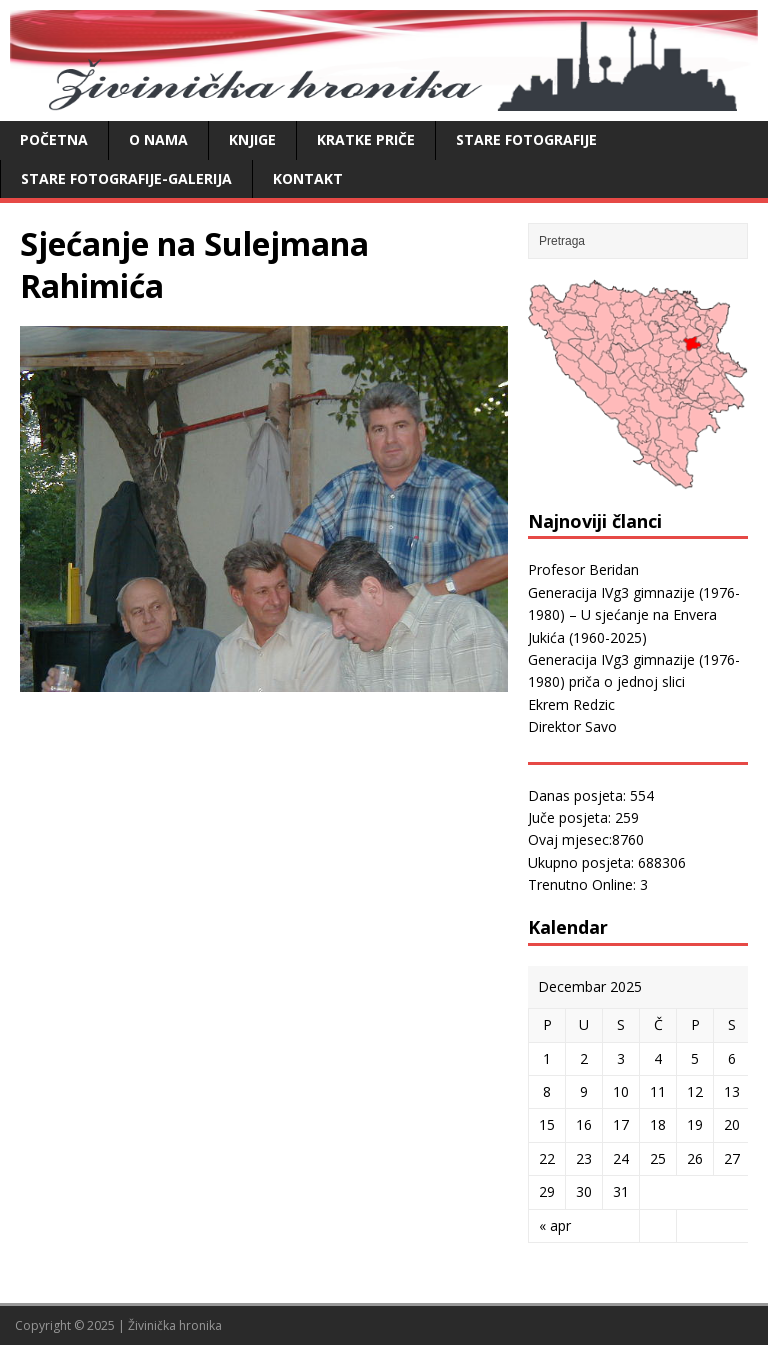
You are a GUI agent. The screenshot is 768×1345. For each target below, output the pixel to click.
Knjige (252, 139)
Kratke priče (366, 139)
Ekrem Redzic (571, 704)
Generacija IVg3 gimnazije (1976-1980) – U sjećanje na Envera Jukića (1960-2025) (634, 615)
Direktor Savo (572, 726)
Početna (54, 139)
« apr (555, 1225)
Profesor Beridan (583, 569)
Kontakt (308, 178)
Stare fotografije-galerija (126, 178)
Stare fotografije (526, 139)
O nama (158, 139)
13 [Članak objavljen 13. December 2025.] (732, 1091)
